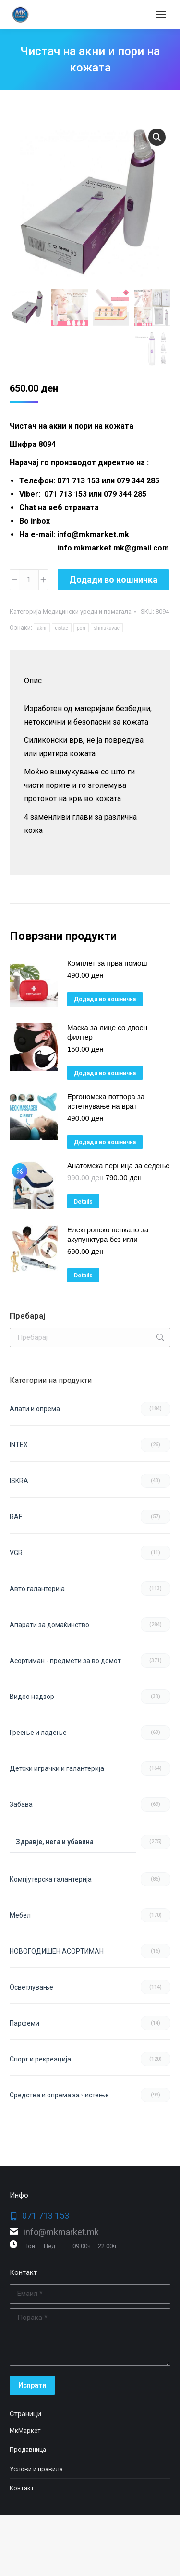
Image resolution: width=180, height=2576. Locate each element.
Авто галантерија (37, 1588)
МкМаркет (25, 2430)
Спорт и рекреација (40, 2059)
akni (42, 628)
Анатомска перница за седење (118, 1165)
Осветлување (31, 1987)
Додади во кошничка (113, 579)
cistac (61, 628)
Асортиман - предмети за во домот (65, 1660)
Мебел (20, 1915)
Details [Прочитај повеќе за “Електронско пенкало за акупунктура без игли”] (83, 1275)
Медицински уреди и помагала (87, 611)
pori (81, 628)
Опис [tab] (33, 680)
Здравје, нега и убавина (55, 1842)
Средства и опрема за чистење (59, 2095)
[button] (157, 137)
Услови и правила (36, 2468)
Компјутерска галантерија (51, 1879)
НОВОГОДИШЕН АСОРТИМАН (57, 1951)
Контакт (22, 2488)
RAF (16, 1517)
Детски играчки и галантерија (57, 1768)
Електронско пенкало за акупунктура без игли (107, 1234)
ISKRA (19, 1481)
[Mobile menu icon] (160, 14)
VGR (16, 1553)
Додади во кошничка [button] (105, 999)
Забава (21, 1804)
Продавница (28, 2449)
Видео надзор (32, 1696)
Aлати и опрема (35, 1409)
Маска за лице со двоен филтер (107, 1032)
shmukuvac (107, 628)
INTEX (19, 1445)
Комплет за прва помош (107, 963)
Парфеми (24, 2023)
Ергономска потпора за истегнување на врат (105, 1101)
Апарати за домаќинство (49, 1624)
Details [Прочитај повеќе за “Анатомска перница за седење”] (83, 1201)
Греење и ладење (38, 1732)
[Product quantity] (28, 579)
